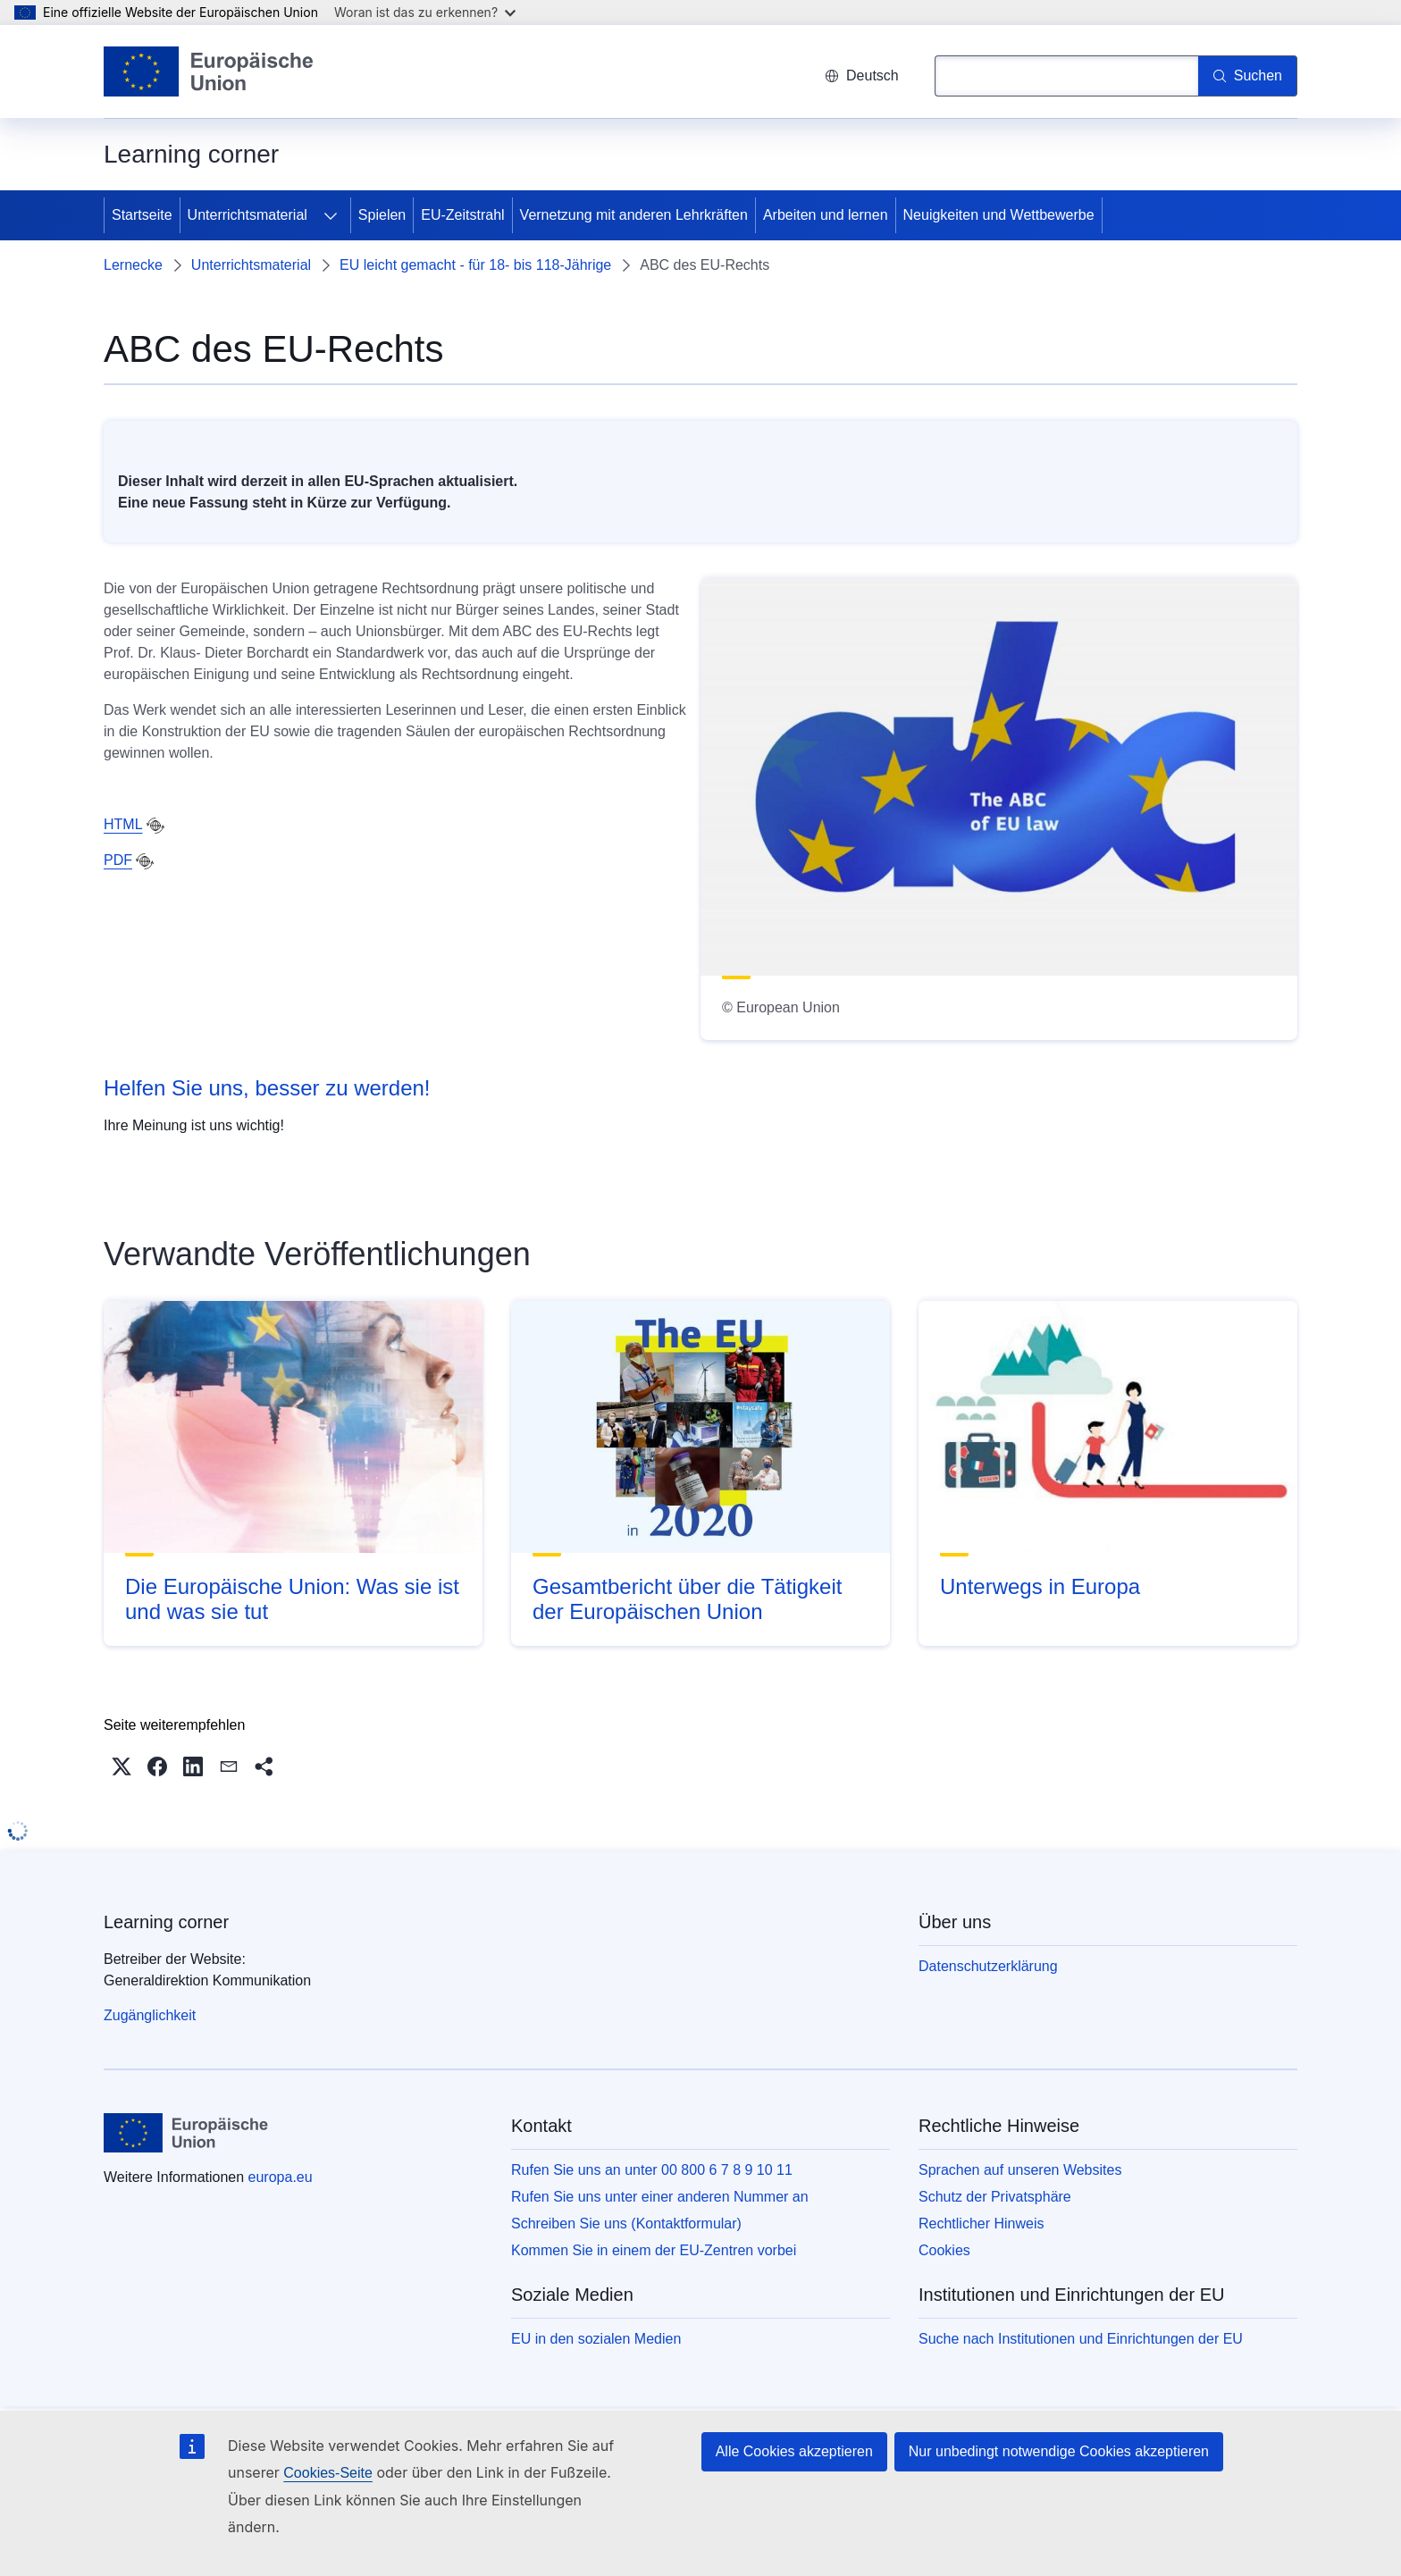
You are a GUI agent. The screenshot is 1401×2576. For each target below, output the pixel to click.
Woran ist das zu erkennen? (425, 12)
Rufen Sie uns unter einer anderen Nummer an (660, 2196)
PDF (118, 860)
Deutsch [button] (862, 75)
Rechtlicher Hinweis (981, 2223)
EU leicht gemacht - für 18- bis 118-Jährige (475, 265)
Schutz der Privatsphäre (995, 2196)
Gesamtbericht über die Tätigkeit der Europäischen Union (687, 1599)
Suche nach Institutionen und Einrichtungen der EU (1081, 2338)
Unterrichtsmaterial (247, 214)
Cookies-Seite (328, 2472)
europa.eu (280, 2177)
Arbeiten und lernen (825, 214)
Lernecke (133, 265)
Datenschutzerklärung (988, 1966)
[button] (121, 1766)
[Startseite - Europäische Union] (209, 71)
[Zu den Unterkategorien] (330, 215)
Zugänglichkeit (150, 2015)
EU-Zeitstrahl (462, 214)
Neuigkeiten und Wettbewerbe (999, 214)
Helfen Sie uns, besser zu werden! (267, 1088)
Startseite (142, 214)
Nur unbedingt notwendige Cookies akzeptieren (1059, 2451)
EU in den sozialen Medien (596, 2338)
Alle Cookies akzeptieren (794, 2451)
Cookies (944, 2250)
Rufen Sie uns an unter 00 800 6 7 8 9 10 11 (652, 2169)
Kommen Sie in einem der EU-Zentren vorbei (653, 2250)
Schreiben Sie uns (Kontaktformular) (626, 2223)
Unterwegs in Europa (1040, 1586)
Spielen (382, 214)
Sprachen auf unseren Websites (1020, 2169)
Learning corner (166, 1922)
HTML (123, 824)
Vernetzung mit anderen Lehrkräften (634, 214)
